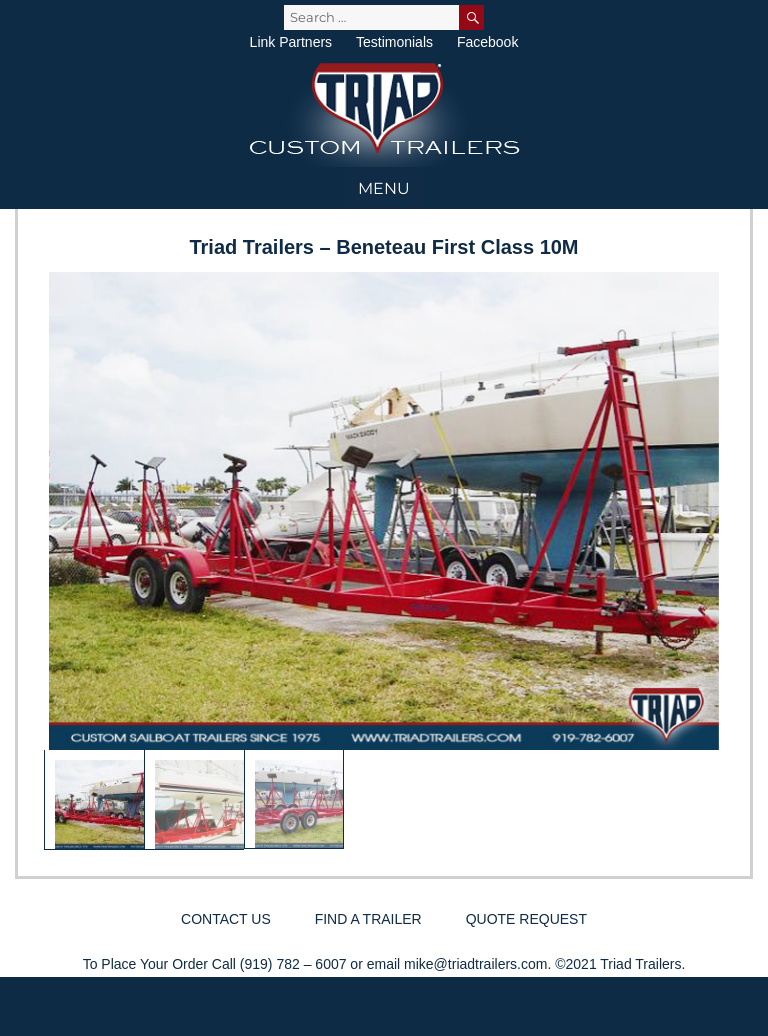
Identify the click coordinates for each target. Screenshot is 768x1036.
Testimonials (394, 42)
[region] (384, 561)
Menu (384, 188)
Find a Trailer (368, 919)
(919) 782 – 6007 (293, 964)
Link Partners (291, 42)
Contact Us (226, 919)
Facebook (487, 42)
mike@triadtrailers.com (475, 964)
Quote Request (526, 919)
